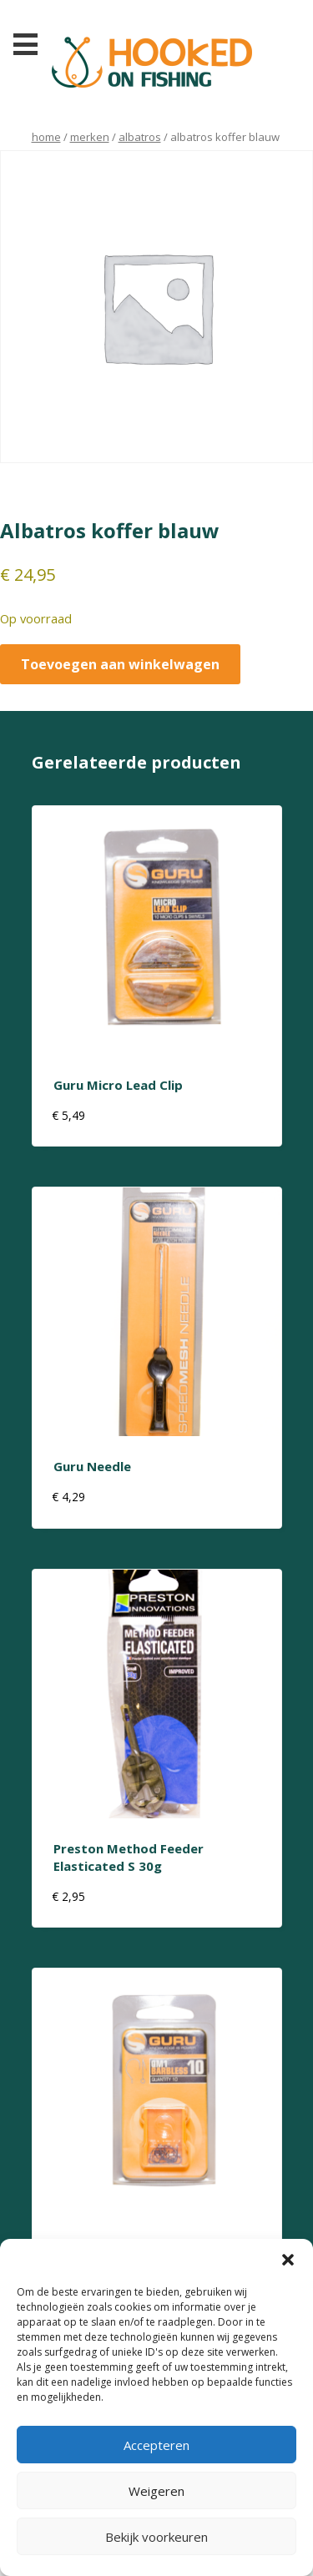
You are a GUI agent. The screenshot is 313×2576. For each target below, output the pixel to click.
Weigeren (156, 2491)
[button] (288, 2259)
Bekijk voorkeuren (156, 2536)
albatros (140, 136)
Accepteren (156, 2445)
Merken (89, 136)
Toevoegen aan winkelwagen (120, 664)
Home (46, 136)
